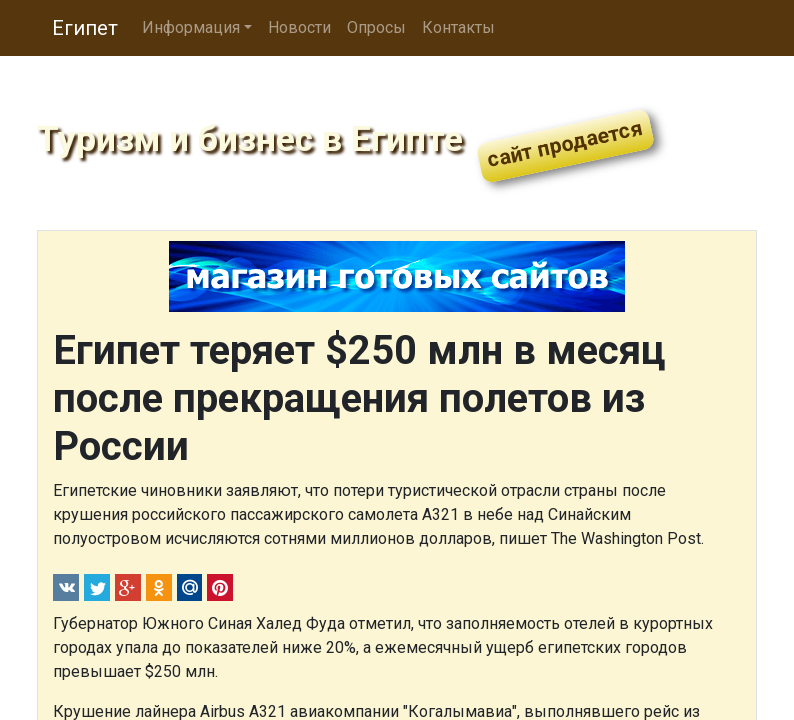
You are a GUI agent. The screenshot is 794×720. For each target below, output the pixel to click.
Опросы (376, 27)
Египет (85, 28)
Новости (299, 27)
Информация (191, 27)
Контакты (458, 27)
